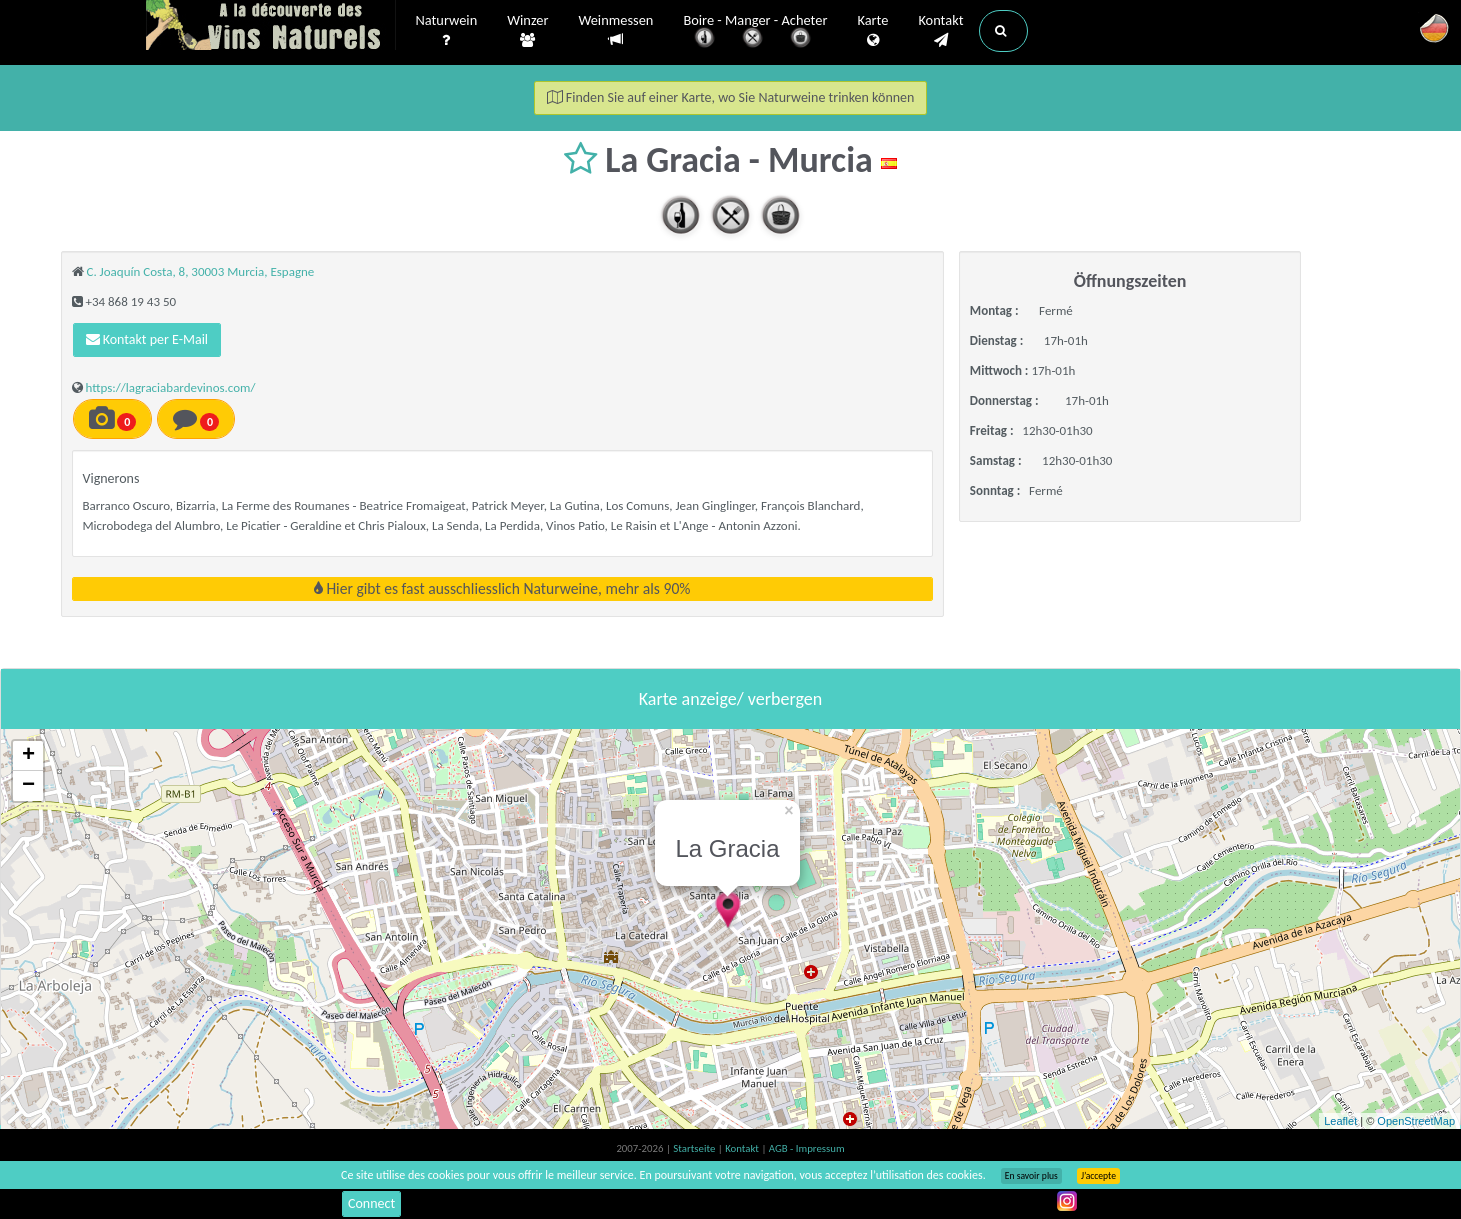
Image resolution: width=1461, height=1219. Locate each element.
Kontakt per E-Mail (147, 339)
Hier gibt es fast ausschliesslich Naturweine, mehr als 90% (502, 588)
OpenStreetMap (1416, 1121)
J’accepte (1098, 1176)
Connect (371, 1203)
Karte (872, 31)
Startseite (695, 1148)
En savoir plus (1031, 1176)
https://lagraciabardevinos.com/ (170, 387)
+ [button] (28, 756)
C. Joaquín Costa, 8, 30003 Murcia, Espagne (200, 271)
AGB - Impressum (807, 1148)
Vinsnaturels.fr (271, 27)
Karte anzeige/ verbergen (730, 699)
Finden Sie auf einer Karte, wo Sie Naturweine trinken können (731, 97)
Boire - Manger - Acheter (755, 32)
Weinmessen (615, 30)
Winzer (527, 31)
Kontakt (940, 31)
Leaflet (1340, 1121)
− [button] (28, 786)
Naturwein (447, 31)
